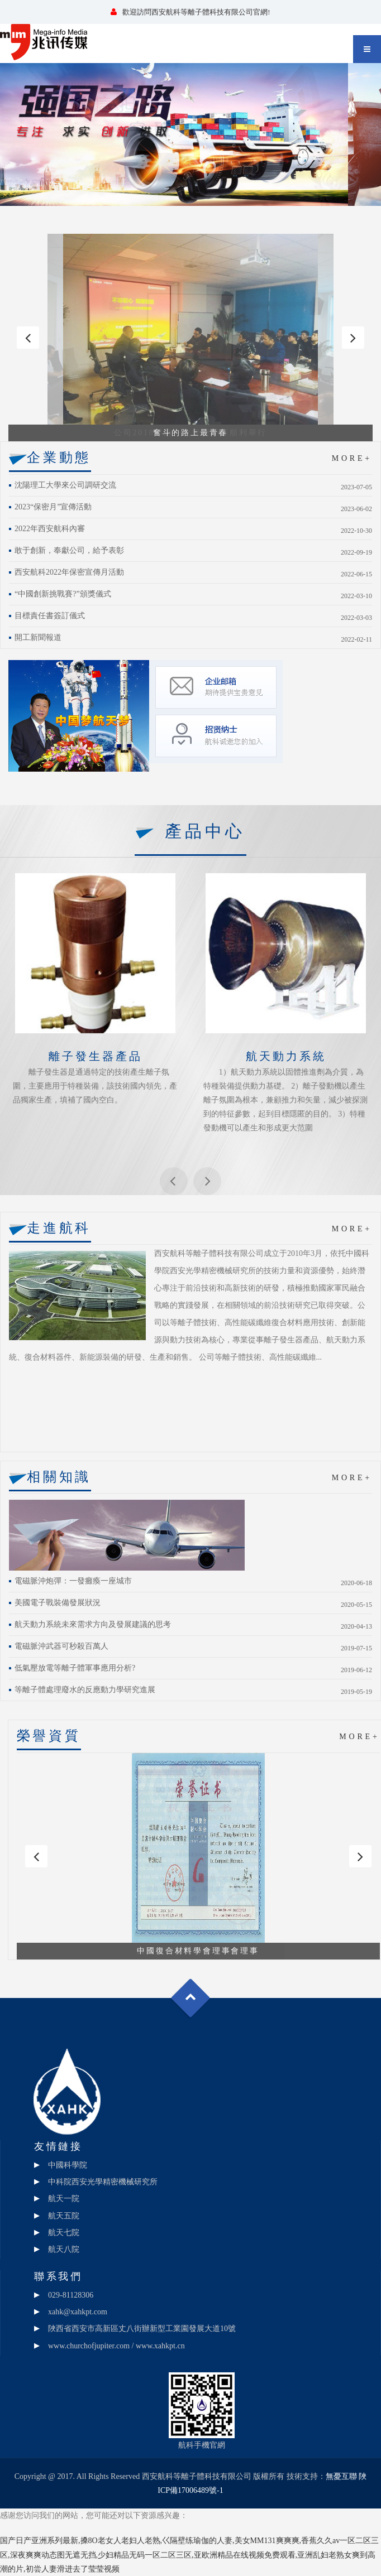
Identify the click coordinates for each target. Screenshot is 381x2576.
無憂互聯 (341, 2476)
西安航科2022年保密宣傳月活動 (69, 572)
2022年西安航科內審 (50, 528)
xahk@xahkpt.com (77, 2312)
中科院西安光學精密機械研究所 (103, 2182)
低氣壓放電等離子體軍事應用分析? (75, 1668)
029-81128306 (70, 2295)
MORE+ (352, 458)
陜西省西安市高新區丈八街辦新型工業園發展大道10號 (142, 2328)
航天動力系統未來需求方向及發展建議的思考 (93, 1624)
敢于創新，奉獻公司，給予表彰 (69, 550)
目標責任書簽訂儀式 (50, 616)
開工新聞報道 (38, 637)
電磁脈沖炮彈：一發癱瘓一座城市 (73, 1581)
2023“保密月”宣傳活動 (53, 507)
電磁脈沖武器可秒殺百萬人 (61, 1646)
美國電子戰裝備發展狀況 (58, 1602)
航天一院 (63, 2198)
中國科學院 (67, 2165)
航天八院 (63, 2249)
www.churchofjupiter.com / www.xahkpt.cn (116, 2346)
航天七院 (63, 2232)
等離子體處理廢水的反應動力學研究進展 (85, 1690)
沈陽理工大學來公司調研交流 (65, 485)
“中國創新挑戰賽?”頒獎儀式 (63, 594)
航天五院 (63, 2216)
